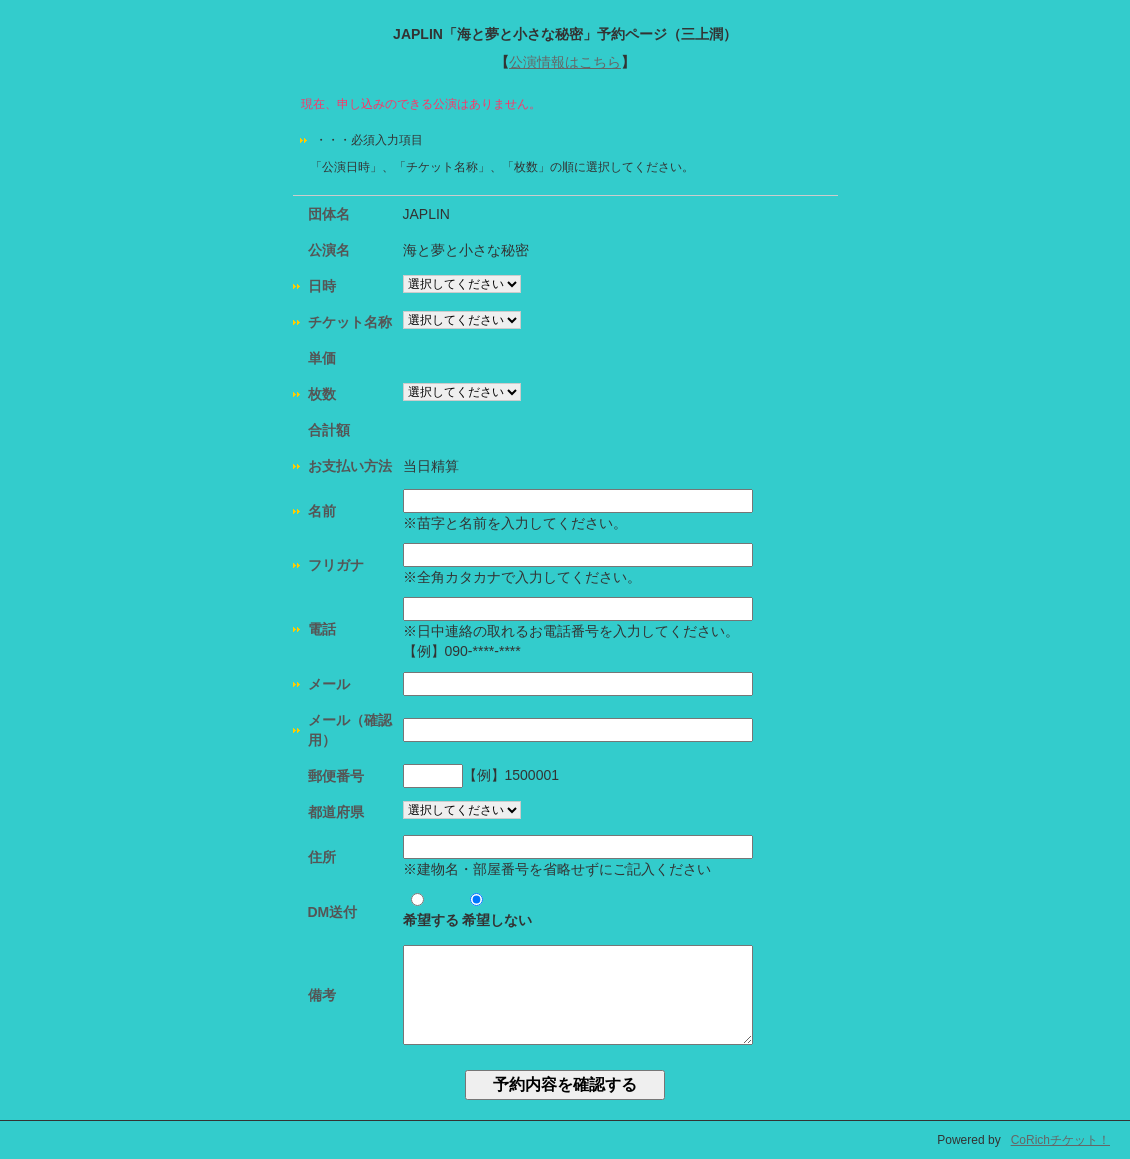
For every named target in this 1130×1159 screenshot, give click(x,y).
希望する (431, 910)
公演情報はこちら (565, 62)
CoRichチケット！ (1060, 1140)
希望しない (497, 910)
